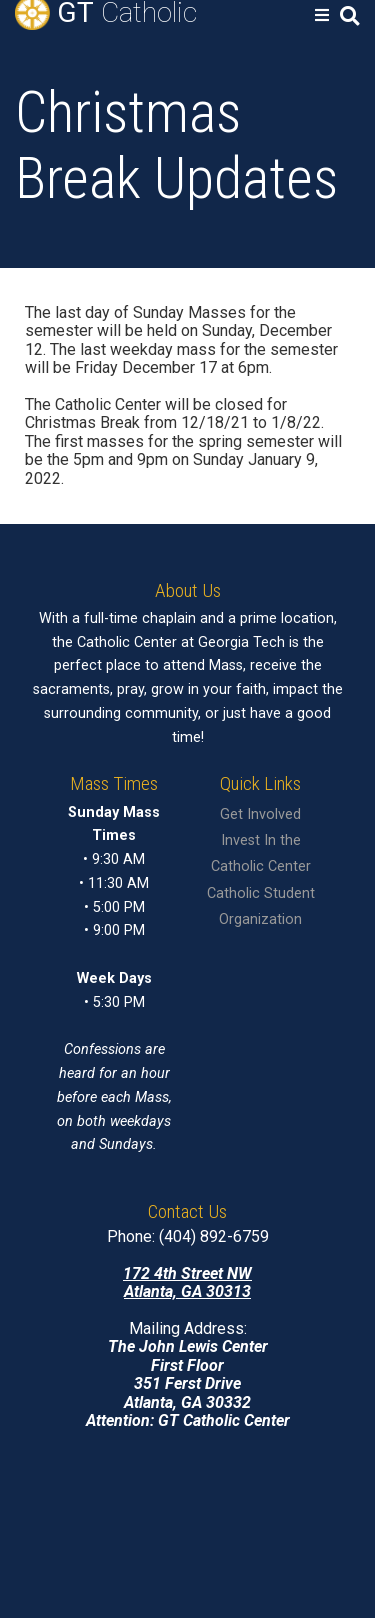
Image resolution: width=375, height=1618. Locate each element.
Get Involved (260, 814)
